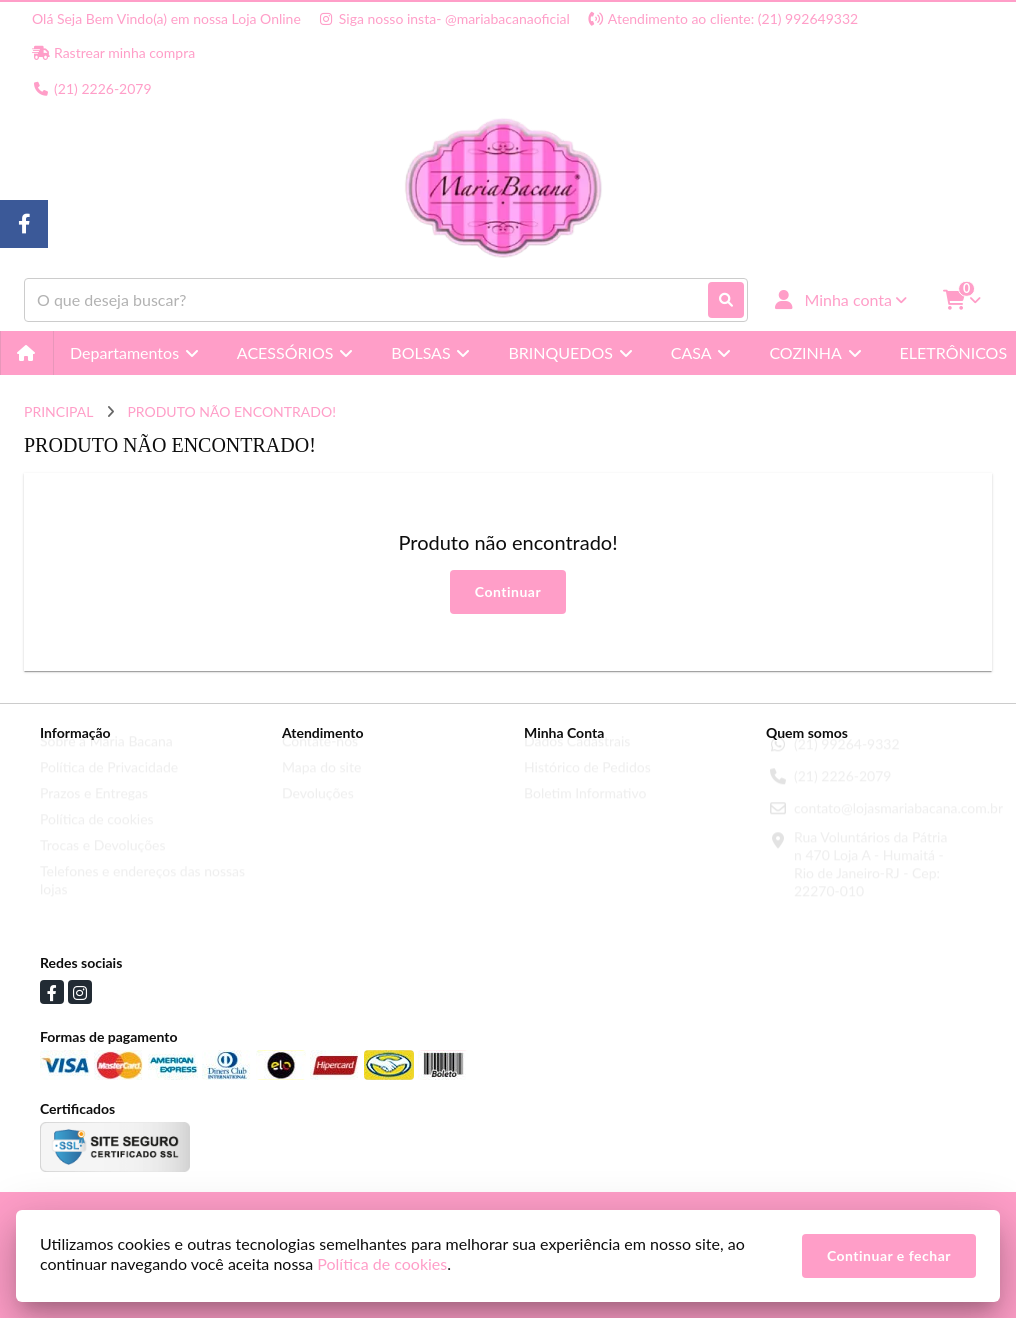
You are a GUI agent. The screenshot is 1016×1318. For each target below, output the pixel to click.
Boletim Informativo (585, 810)
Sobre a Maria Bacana (106, 758)
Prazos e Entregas (94, 810)
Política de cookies (97, 836)
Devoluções (318, 810)
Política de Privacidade (109, 784)
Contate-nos (320, 758)
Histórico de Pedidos (587, 784)
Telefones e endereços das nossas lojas (142, 897)
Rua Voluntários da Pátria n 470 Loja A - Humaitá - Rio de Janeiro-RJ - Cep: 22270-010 (870, 881)
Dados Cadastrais (577, 758)
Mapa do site (321, 784)
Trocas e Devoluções (103, 862)
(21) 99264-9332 (847, 761)
